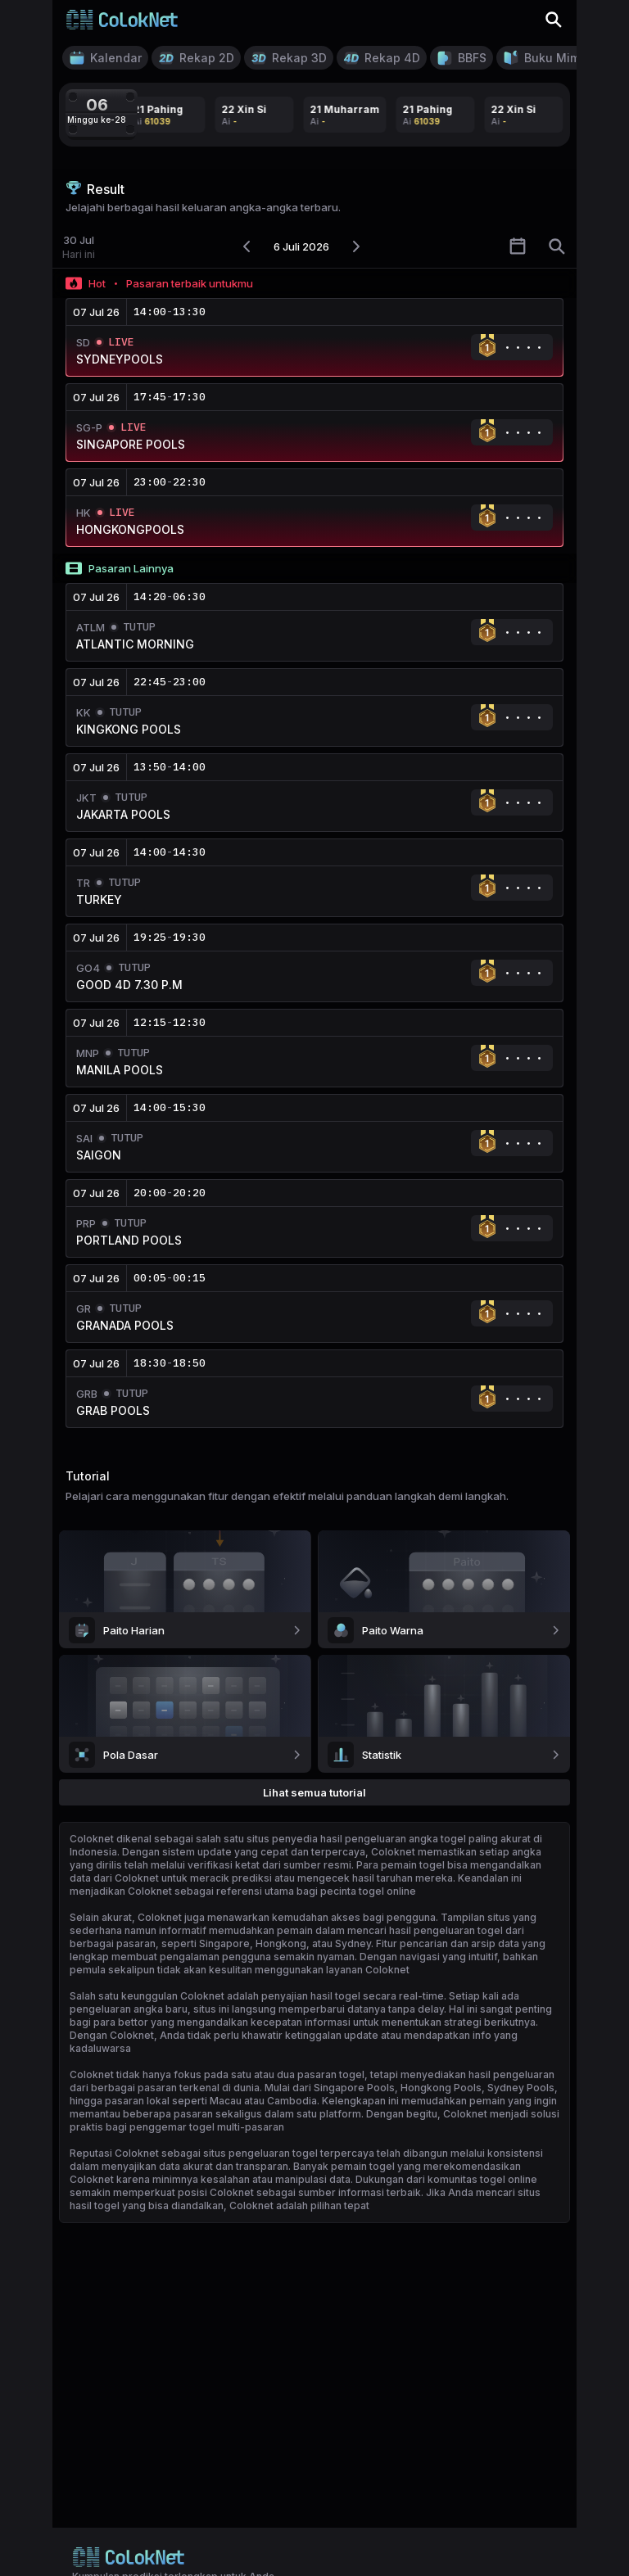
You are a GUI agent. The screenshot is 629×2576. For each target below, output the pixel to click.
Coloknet (92, 1839)
